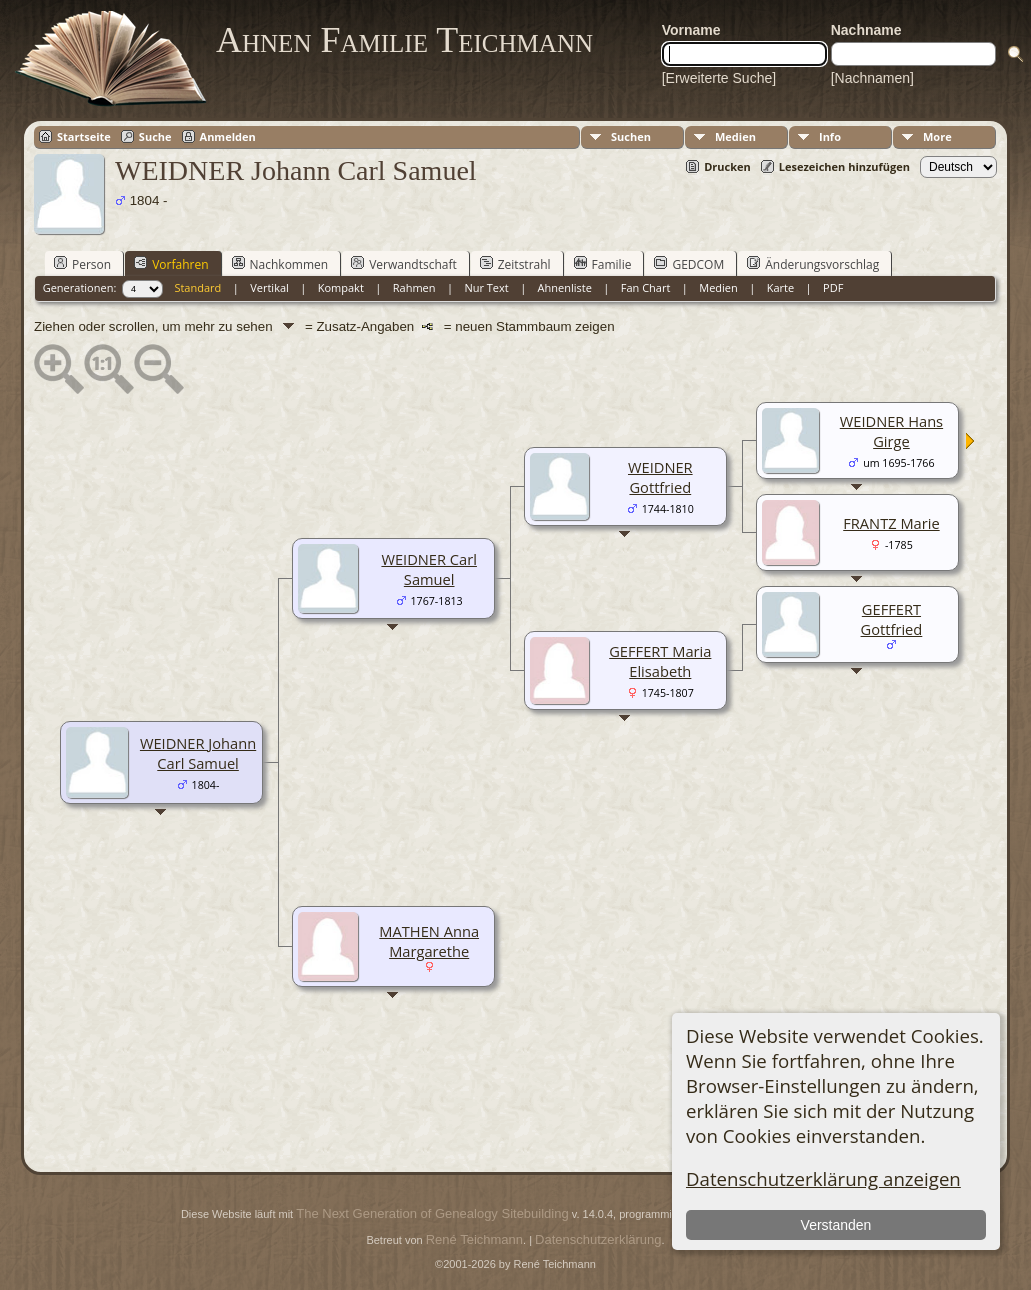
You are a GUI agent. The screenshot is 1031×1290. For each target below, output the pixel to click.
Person (82, 264)
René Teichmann (474, 1239)
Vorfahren (171, 264)
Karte (780, 287)
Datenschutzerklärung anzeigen (823, 1178)
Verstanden (836, 1225)
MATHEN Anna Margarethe (429, 941)
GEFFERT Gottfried (892, 619)
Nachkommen (280, 264)
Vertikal (269, 287)
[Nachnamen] (872, 78)
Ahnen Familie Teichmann (404, 40)
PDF (833, 287)
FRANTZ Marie (891, 523)
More (937, 136)
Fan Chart (646, 287)
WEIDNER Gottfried (660, 477)
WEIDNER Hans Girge (891, 431)
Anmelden (228, 136)
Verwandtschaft (404, 264)
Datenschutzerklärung (598, 1239)
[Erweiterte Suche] (719, 78)
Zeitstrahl (515, 264)
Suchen (631, 136)
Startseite (84, 136)
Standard (197, 287)
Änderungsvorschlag (813, 264)
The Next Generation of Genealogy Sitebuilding (432, 1213)
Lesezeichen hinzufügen (844, 166)
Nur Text (486, 287)
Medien (735, 136)
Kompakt (341, 287)
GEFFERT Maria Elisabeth (660, 661)
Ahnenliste (565, 287)
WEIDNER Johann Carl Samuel (198, 753)
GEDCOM (689, 264)
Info (830, 136)
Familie (603, 264)
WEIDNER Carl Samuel (429, 569)
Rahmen (414, 287)
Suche (155, 136)
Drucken (727, 166)
